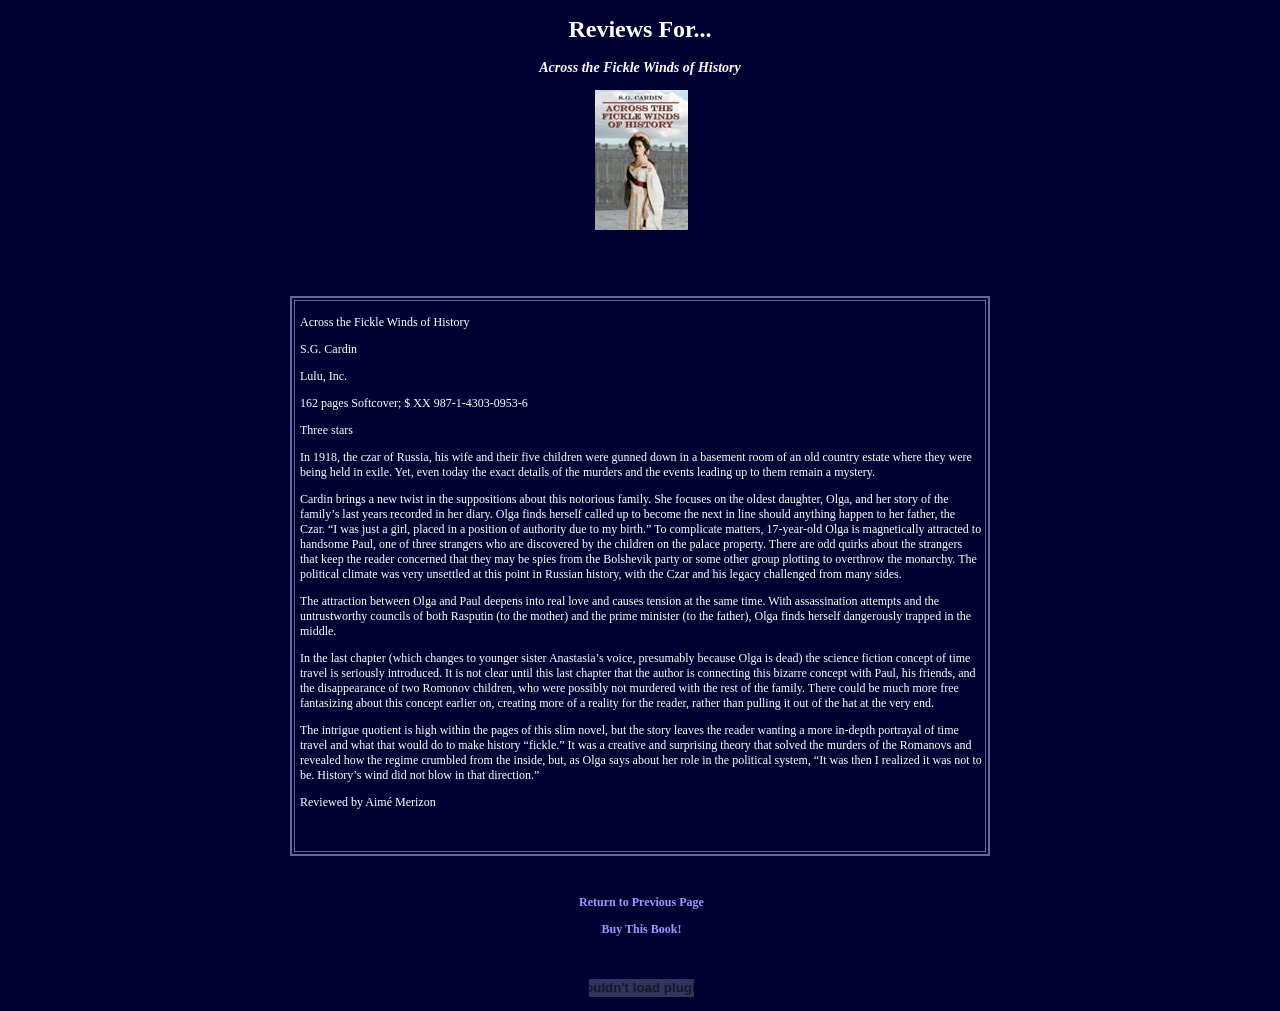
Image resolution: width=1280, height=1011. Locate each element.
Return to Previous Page (641, 902)
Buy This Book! (642, 929)
